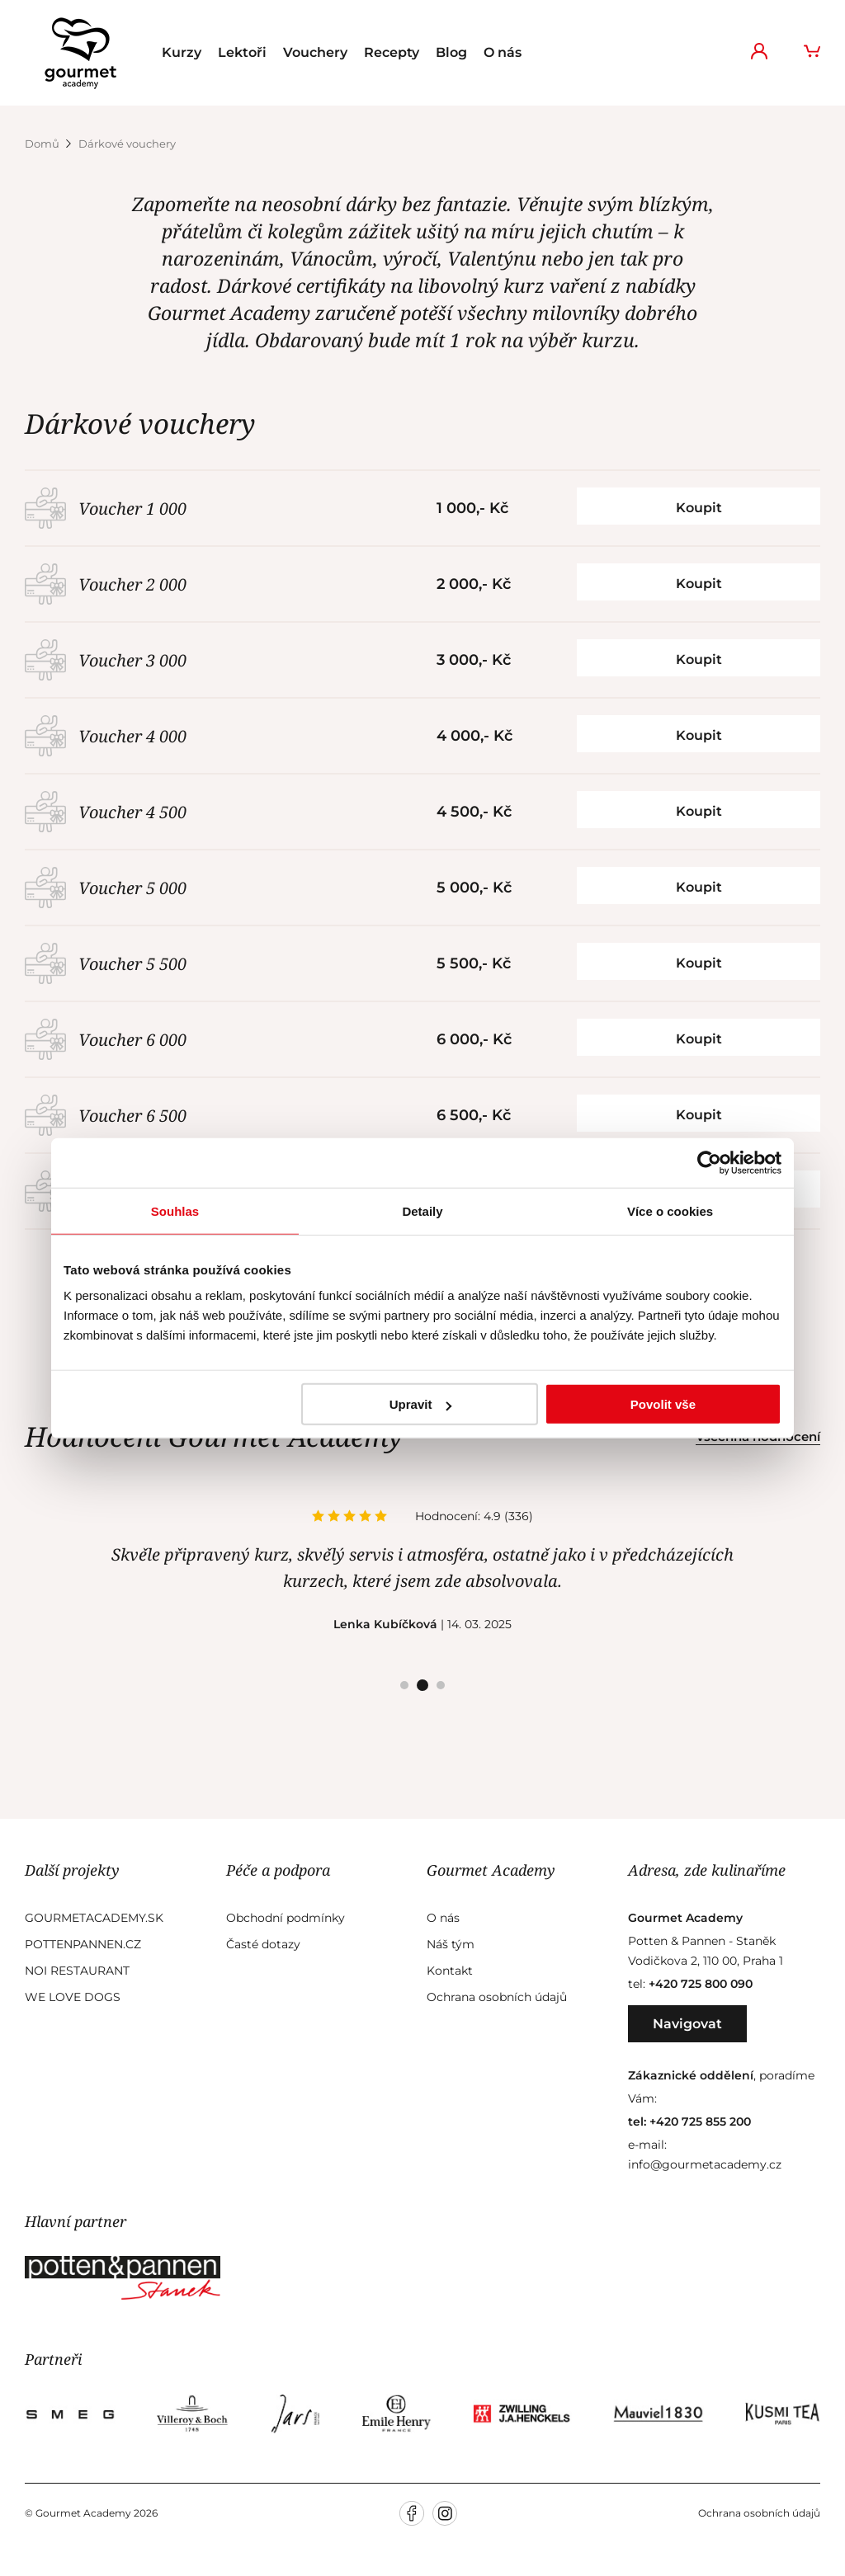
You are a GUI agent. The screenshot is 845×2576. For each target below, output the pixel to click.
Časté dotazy (263, 1944)
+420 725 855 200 (700, 2121)
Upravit (420, 1404)
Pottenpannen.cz (83, 1944)
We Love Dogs (72, 1997)
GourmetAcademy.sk (94, 1917)
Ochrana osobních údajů (497, 1997)
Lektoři (242, 52)
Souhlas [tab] (175, 1210)
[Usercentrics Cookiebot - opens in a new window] (709, 1162)
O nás (503, 52)
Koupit (699, 508)
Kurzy (181, 52)
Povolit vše (663, 1404)
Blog (451, 52)
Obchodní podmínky (285, 1917)
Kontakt (450, 1970)
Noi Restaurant (77, 1970)
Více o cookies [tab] (670, 1210)
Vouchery (315, 52)
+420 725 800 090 (701, 1983)
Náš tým (450, 1944)
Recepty (391, 52)
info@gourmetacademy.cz (704, 2164)
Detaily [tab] (422, 1210)
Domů (43, 143)
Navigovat (687, 2024)
